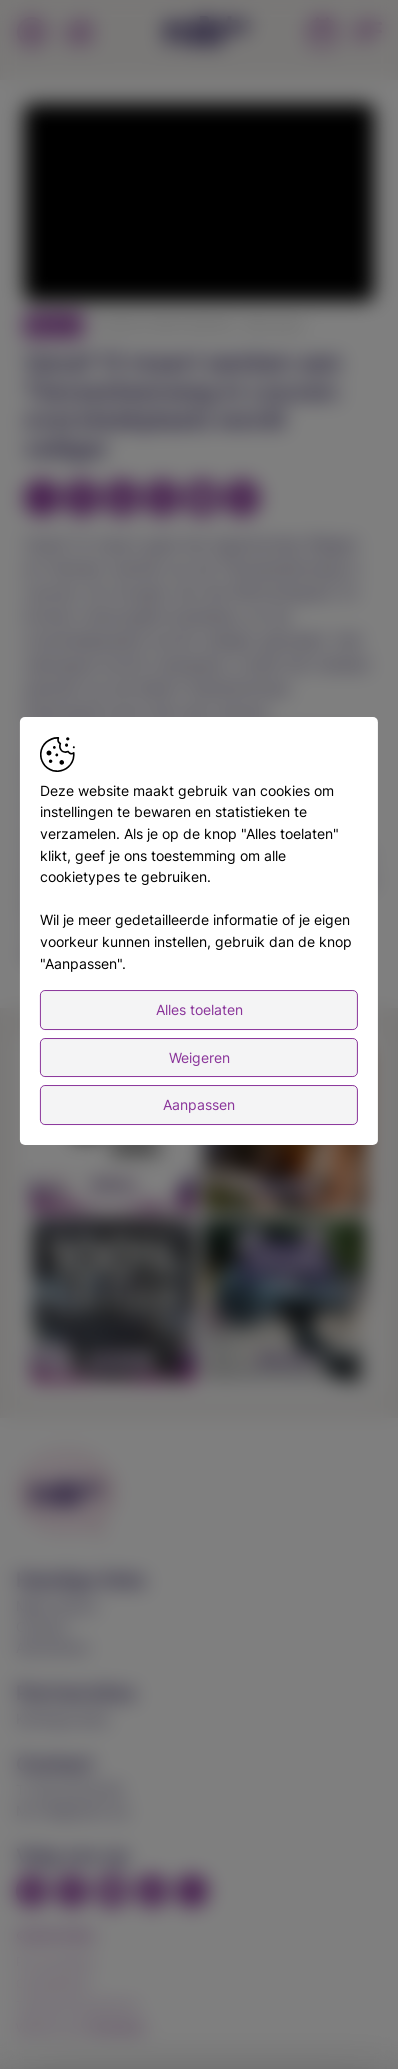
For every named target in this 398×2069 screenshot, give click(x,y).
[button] (202, 205)
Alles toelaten (199, 1031)
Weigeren (199, 1078)
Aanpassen (199, 1126)
